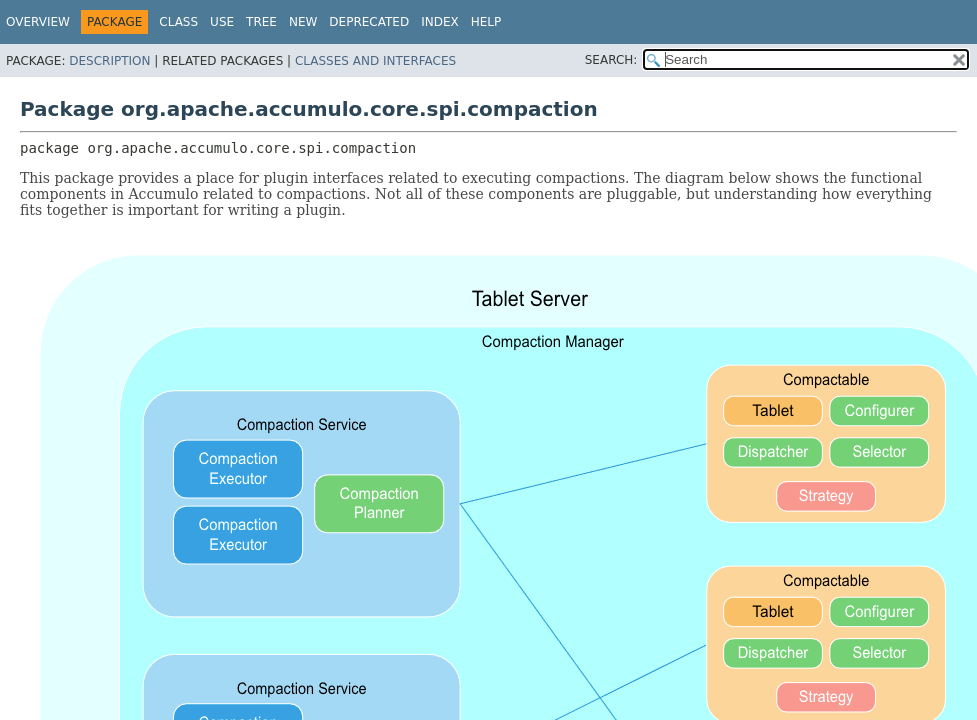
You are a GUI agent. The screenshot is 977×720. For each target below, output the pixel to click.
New (303, 22)
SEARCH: (611, 60)
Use (222, 22)
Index (440, 22)
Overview (38, 22)
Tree (261, 22)
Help (486, 22)
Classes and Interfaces (375, 61)
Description (109, 61)
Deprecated (369, 22)
